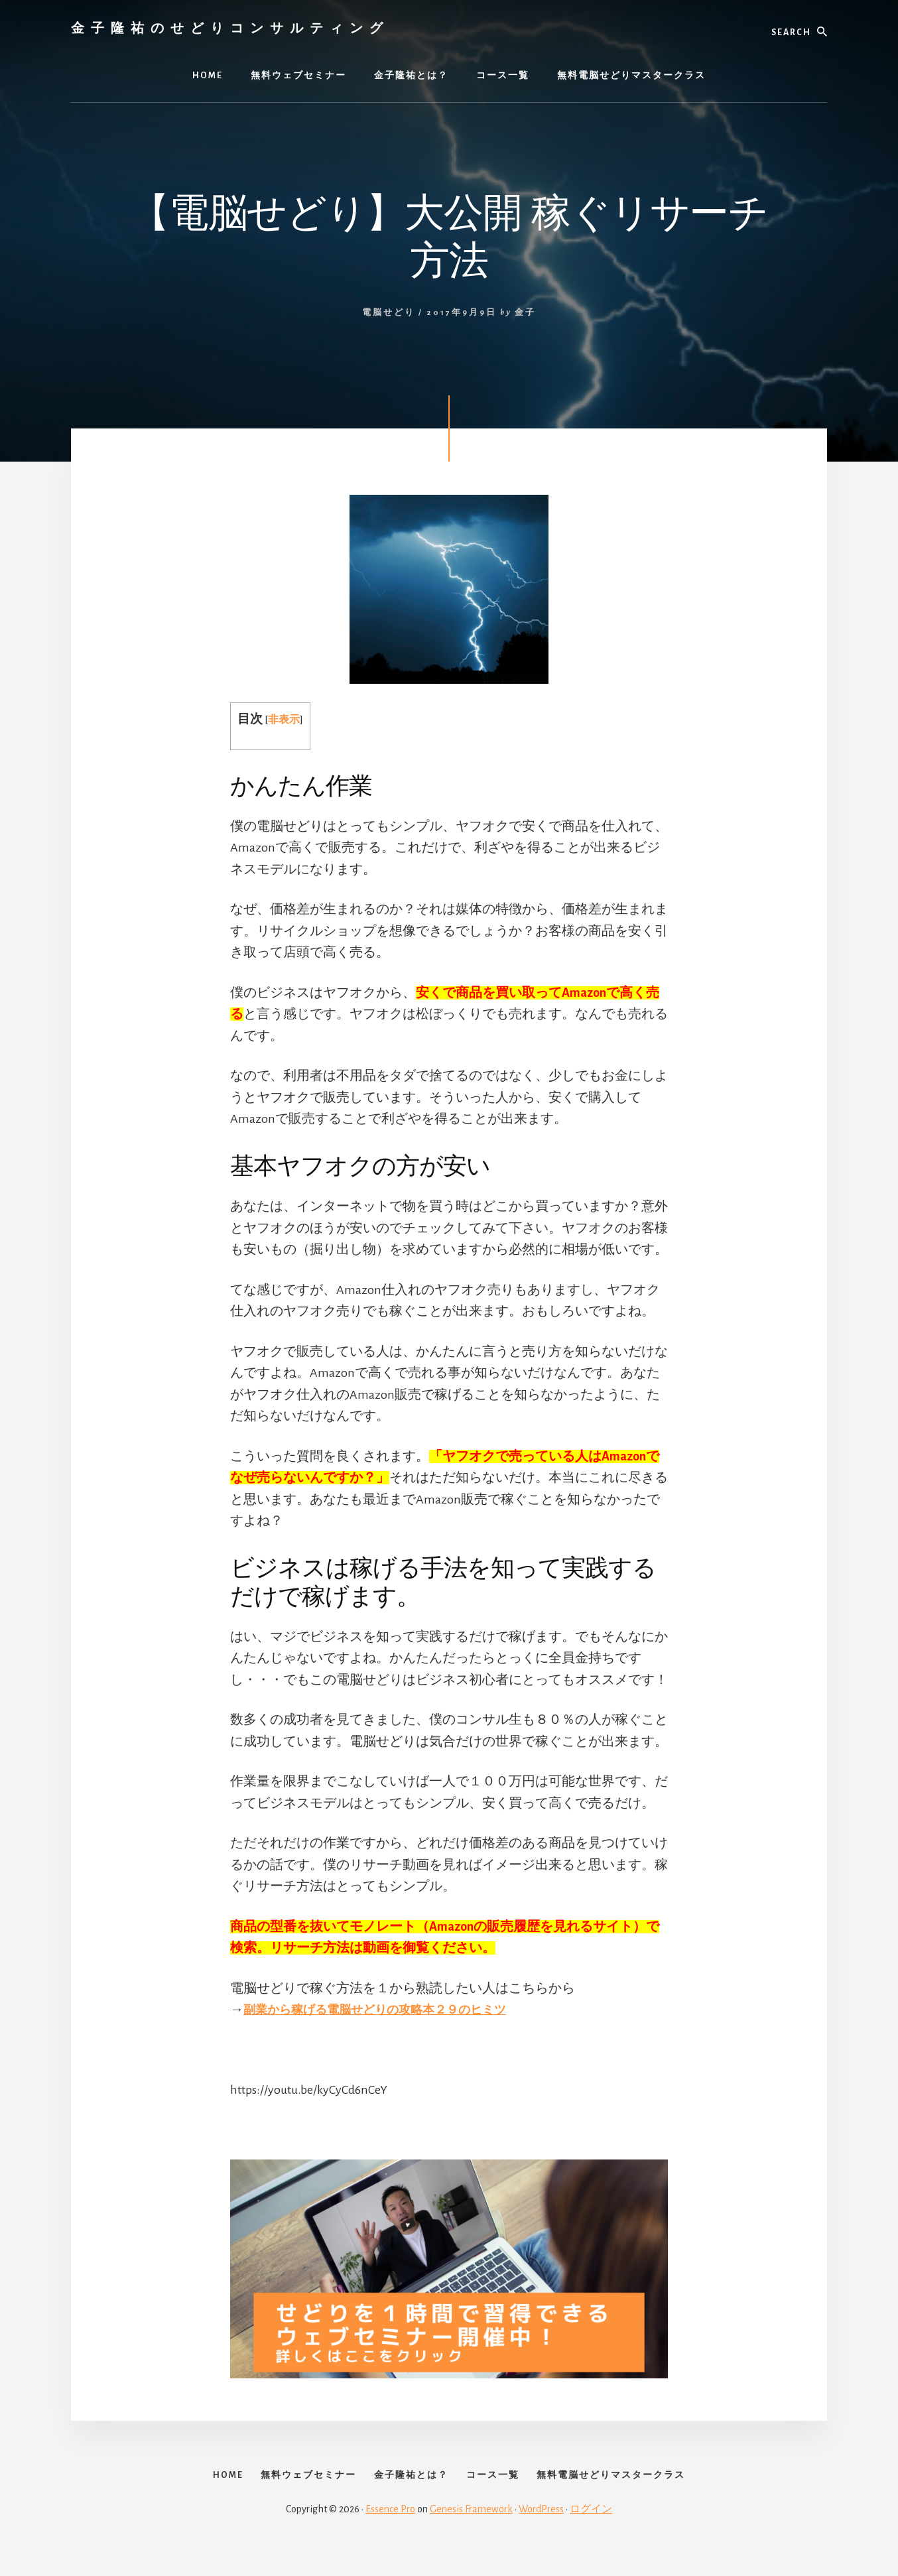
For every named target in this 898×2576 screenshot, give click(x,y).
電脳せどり (388, 312)
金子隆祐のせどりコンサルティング (230, 27)
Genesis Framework (471, 2531)
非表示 (285, 719)
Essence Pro (390, 2531)
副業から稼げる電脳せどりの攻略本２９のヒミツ (389, 2009)
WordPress (541, 2531)
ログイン (591, 2531)
